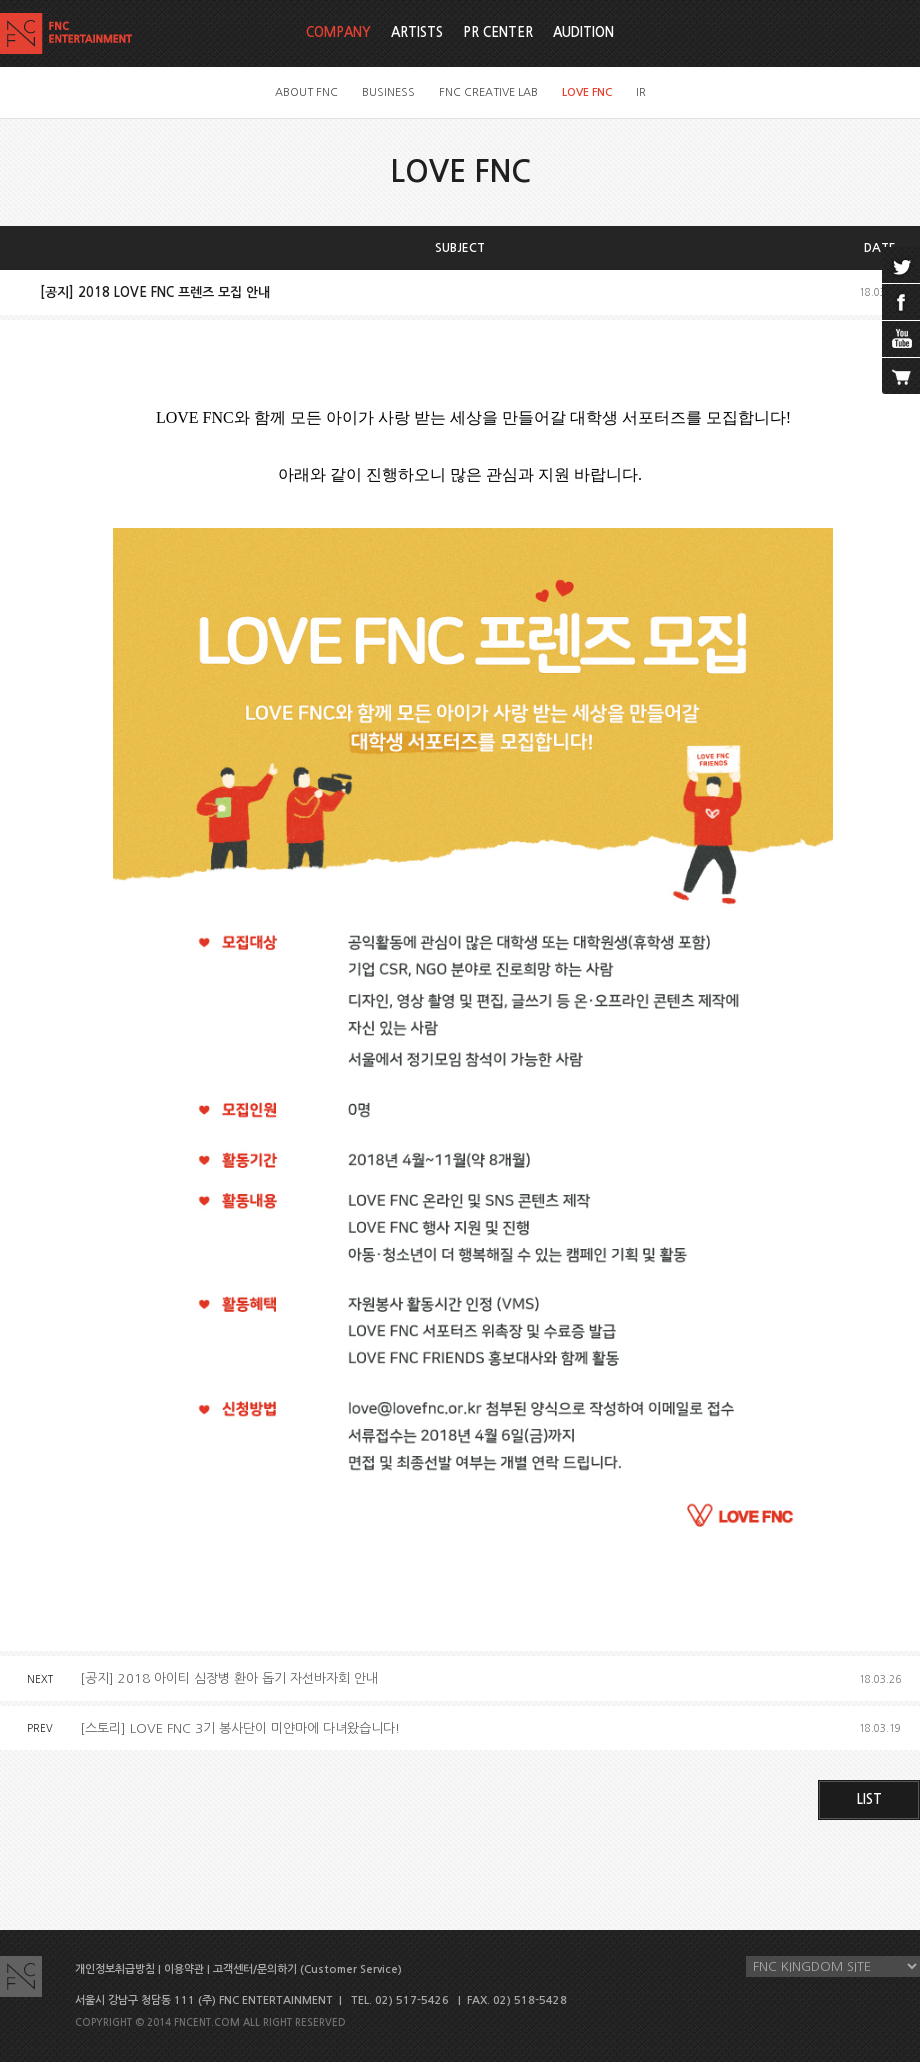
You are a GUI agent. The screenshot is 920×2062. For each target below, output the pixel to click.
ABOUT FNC (306, 92)
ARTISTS (417, 32)
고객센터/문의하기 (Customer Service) (307, 1969)
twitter (901, 265)
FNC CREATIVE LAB (488, 92)
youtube (901, 339)
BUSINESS (388, 92)
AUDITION (583, 32)
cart (901, 376)
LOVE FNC (587, 92)
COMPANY (338, 32)
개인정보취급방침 (115, 1969)
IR (641, 92)
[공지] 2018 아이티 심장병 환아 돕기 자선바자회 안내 (229, 1678)
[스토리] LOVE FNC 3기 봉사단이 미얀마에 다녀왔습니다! (240, 1728)
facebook (901, 302)
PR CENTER (498, 32)
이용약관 (184, 1969)
